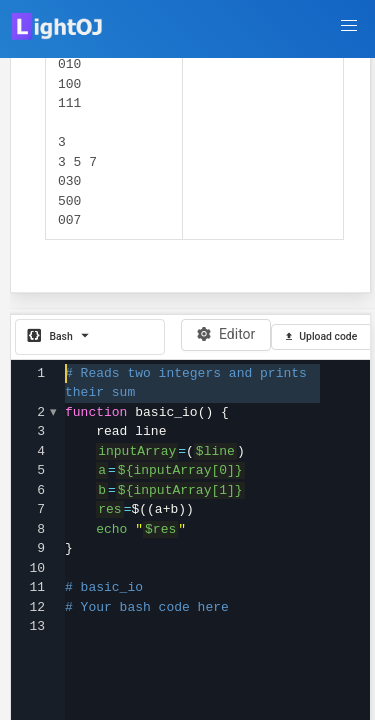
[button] (349, 26)
